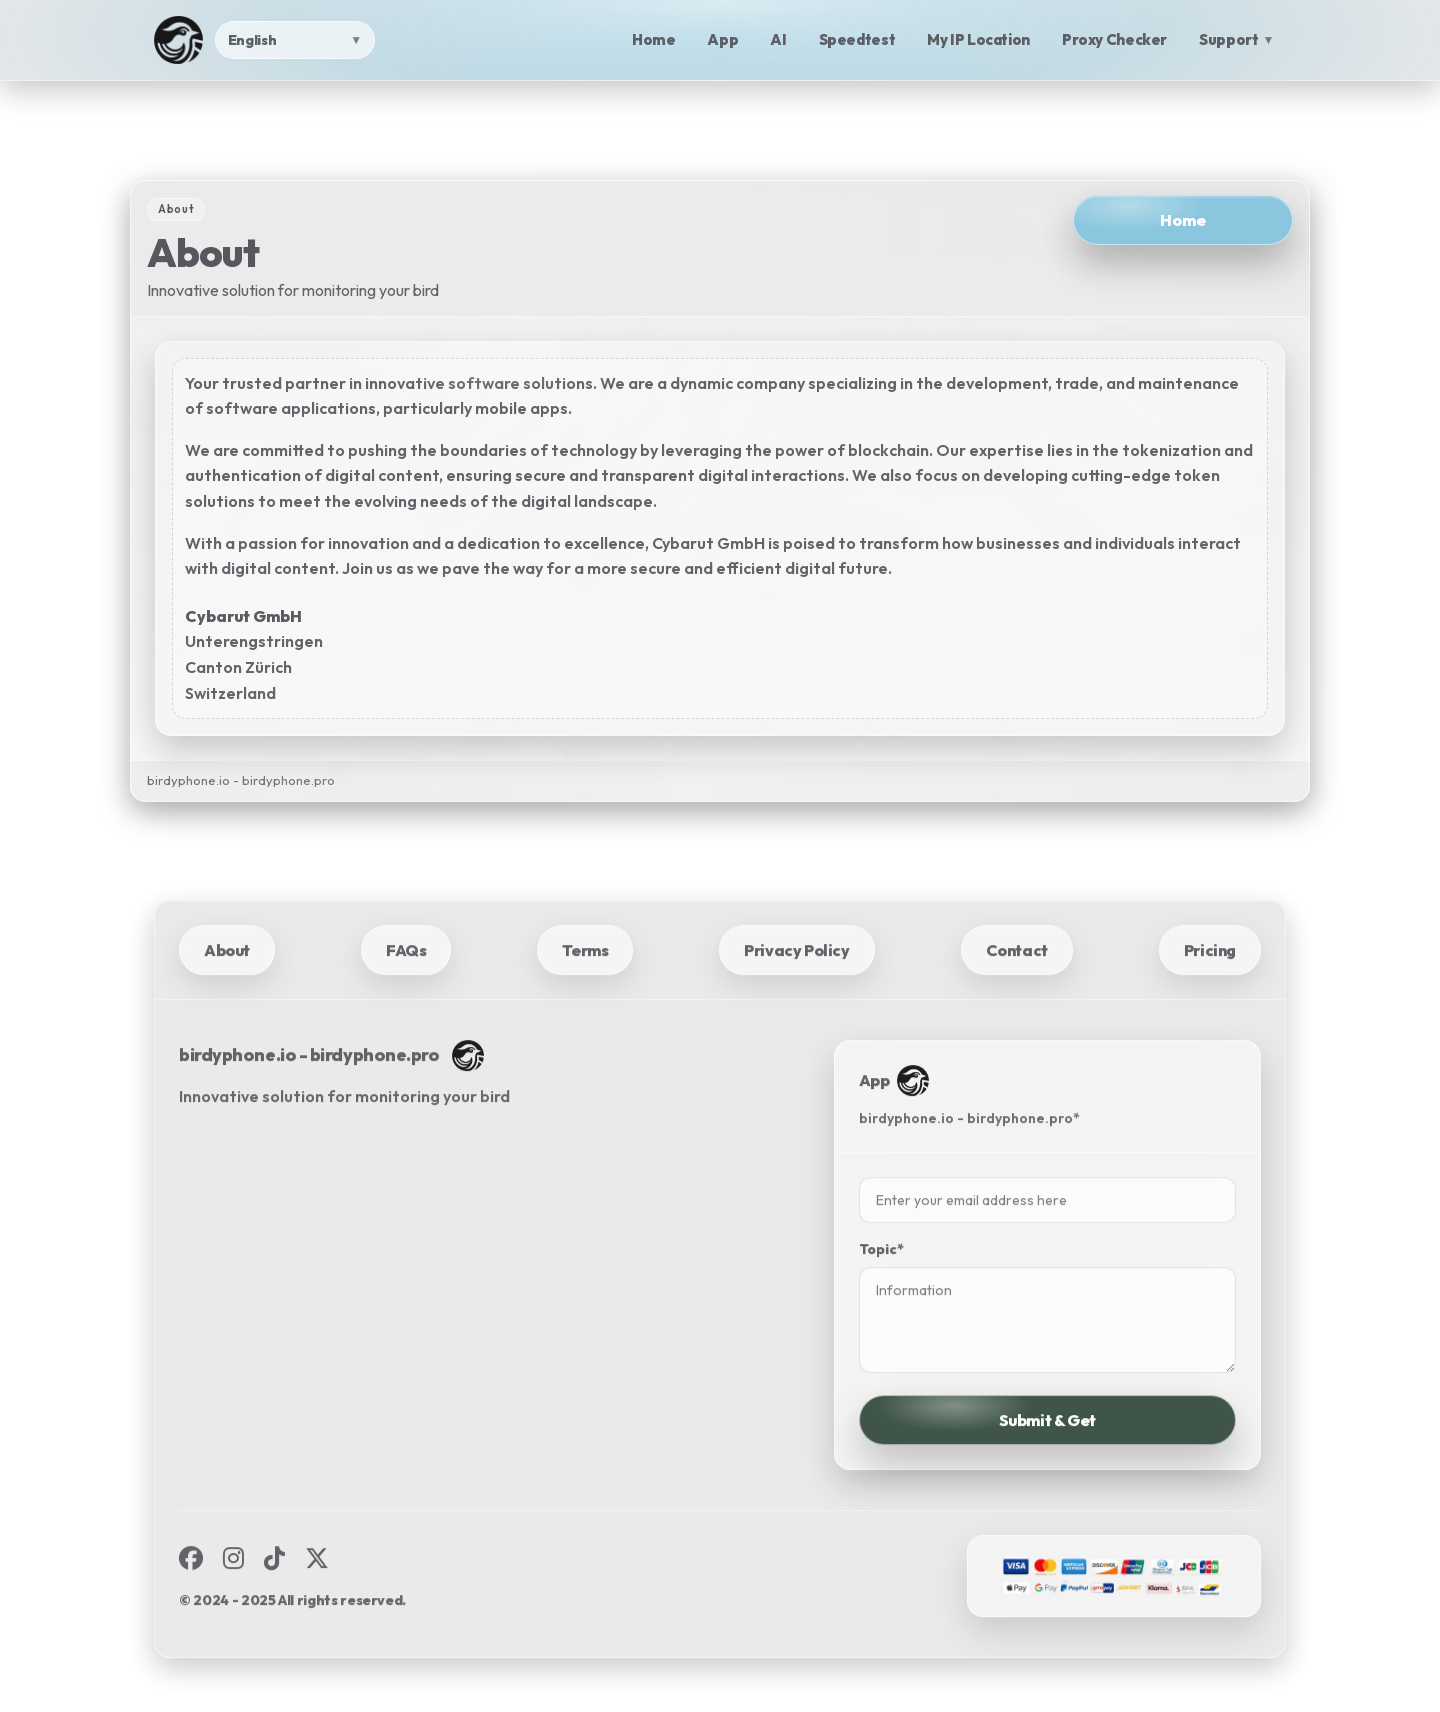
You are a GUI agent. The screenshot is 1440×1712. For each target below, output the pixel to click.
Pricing (1210, 981)
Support (1236, 39)
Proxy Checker (1114, 39)
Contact (1017, 981)
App (722, 39)
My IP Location (978, 39)
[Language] (295, 40)
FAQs (406, 981)
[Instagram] (233, 1590)
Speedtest (857, 39)
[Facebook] (191, 1590)
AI (778, 39)
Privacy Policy (796, 981)
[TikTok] (274, 1590)
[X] (317, 1590)
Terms (585, 981)
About (227, 981)
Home (654, 39)
